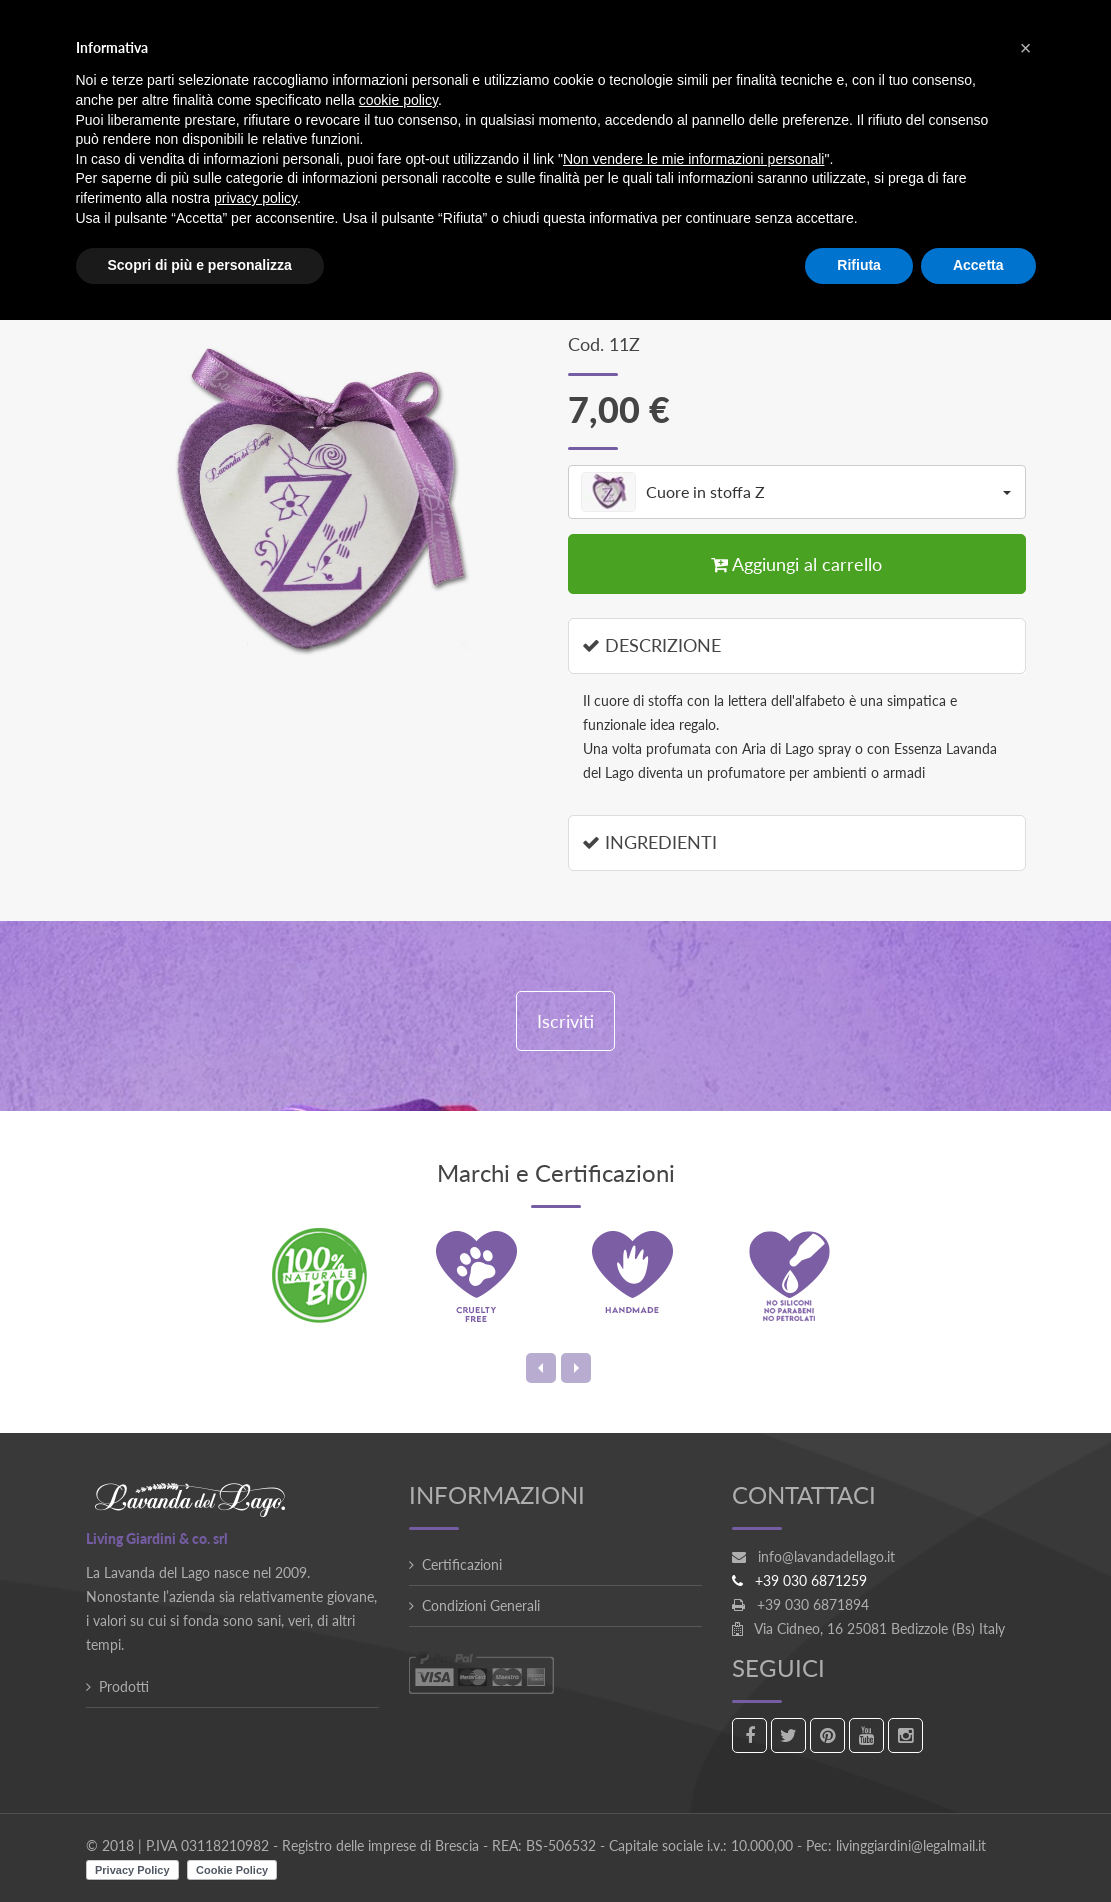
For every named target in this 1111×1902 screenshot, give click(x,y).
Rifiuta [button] (859, 265)
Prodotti (124, 1686)
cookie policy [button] (398, 100)
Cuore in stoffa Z (796, 492)
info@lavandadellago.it (826, 1556)
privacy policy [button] (255, 198)
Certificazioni (462, 1564)
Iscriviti (565, 1021)
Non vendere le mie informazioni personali (693, 159)
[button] (1026, 48)
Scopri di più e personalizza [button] (200, 265)
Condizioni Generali (481, 1605)
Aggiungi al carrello (796, 564)
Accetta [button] (978, 265)
